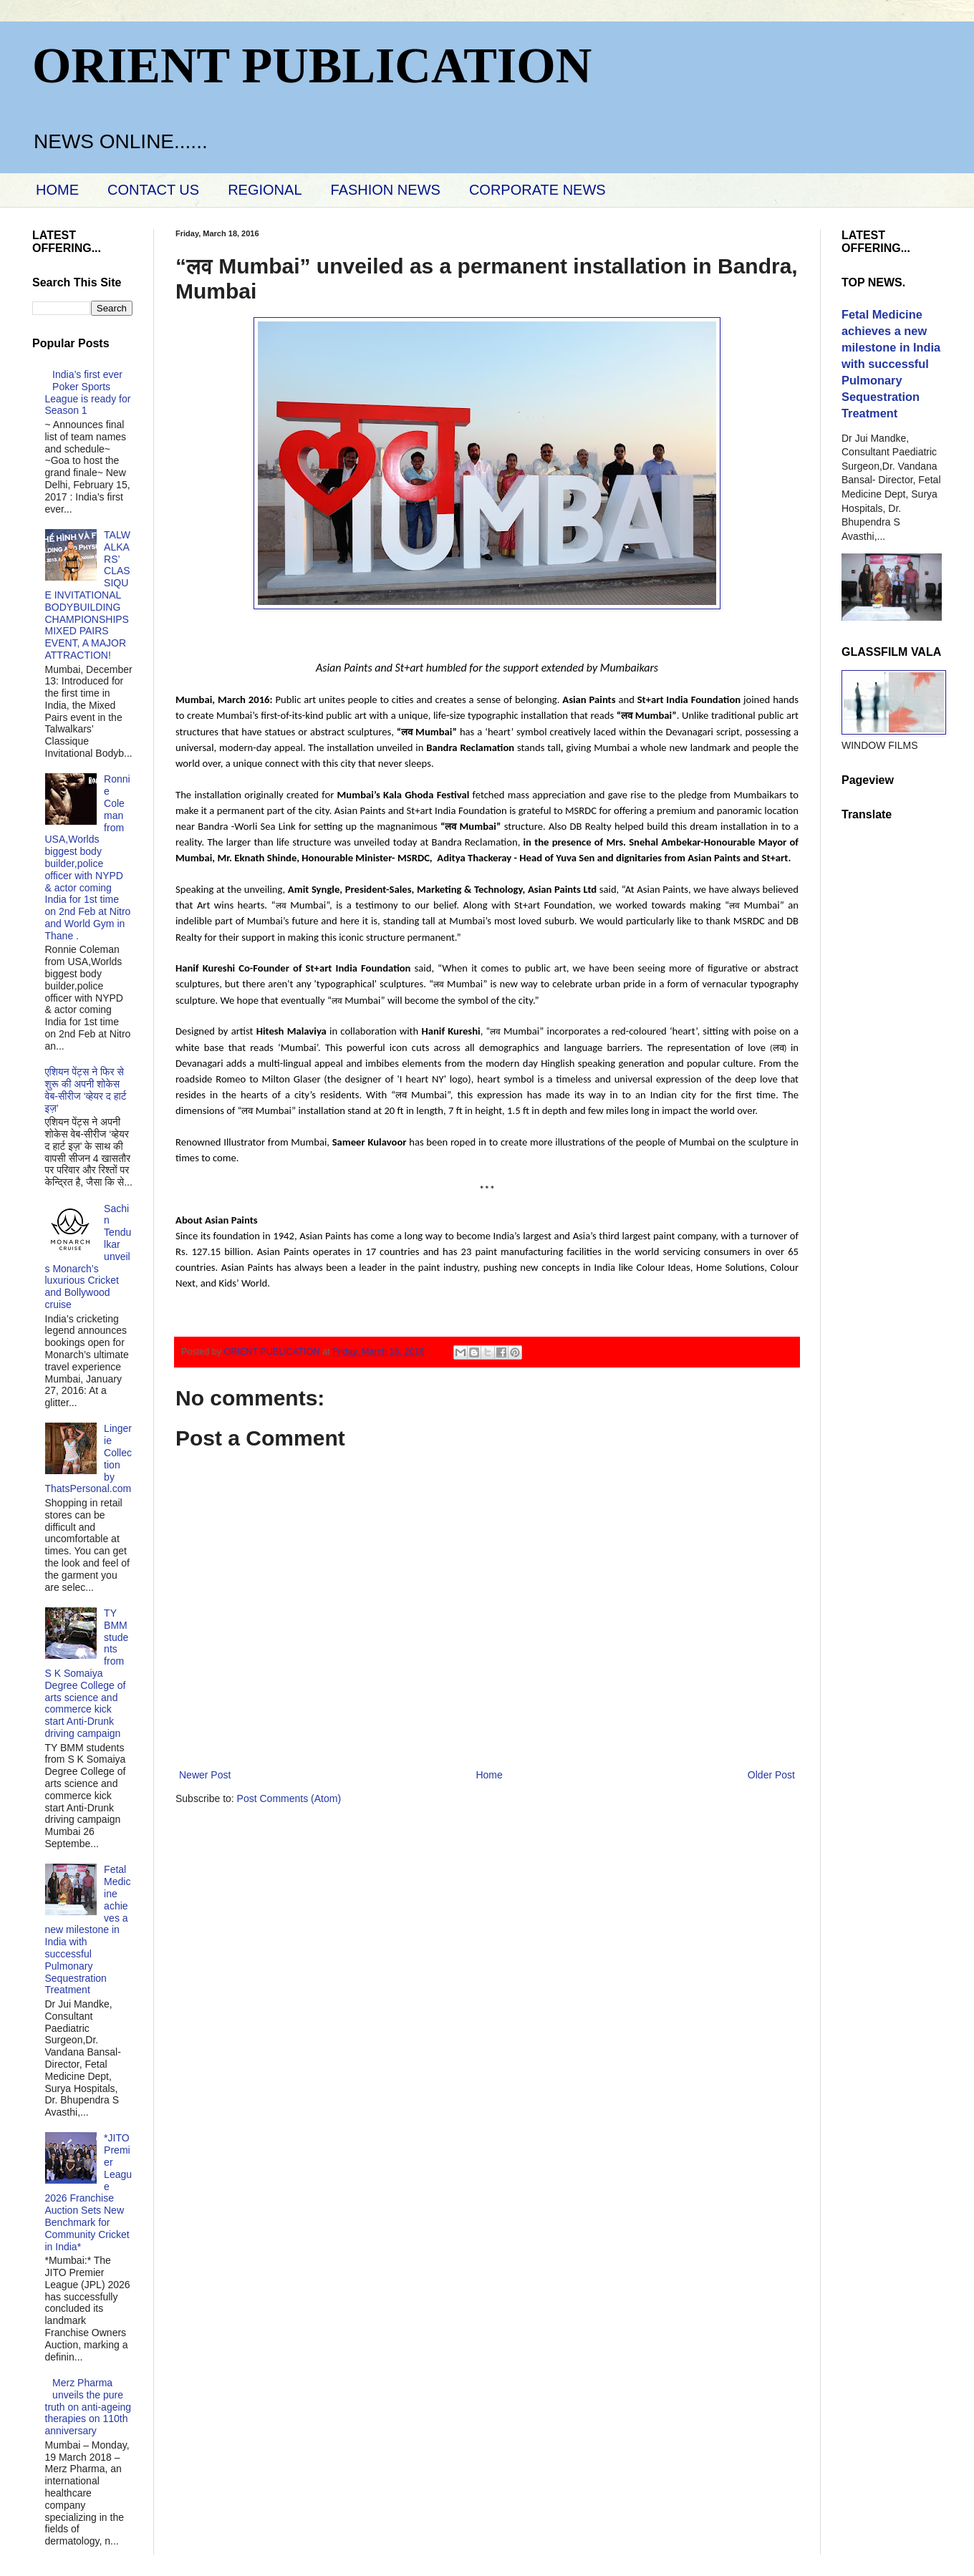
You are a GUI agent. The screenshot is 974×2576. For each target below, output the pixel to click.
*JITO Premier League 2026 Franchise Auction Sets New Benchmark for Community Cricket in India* (88, 2192)
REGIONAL (265, 190)
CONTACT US (153, 190)
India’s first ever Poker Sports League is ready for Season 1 (88, 392)
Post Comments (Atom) (289, 1798)
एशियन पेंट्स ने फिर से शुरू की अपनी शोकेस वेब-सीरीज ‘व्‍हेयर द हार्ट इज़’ (86, 1089)
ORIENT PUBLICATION (312, 65)
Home (489, 1775)
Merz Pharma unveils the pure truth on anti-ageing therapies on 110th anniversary (88, 2406)
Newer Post (205, 1775)
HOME (57, 190)
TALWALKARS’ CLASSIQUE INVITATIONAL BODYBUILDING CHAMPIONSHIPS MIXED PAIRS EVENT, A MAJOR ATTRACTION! (87, 595)
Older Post (771, 1775)
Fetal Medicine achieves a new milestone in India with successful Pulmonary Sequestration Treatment (88, 1929)
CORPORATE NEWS (537, 190)
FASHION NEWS (385, 190)
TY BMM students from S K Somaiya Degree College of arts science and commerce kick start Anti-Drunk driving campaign (87, 1673)
